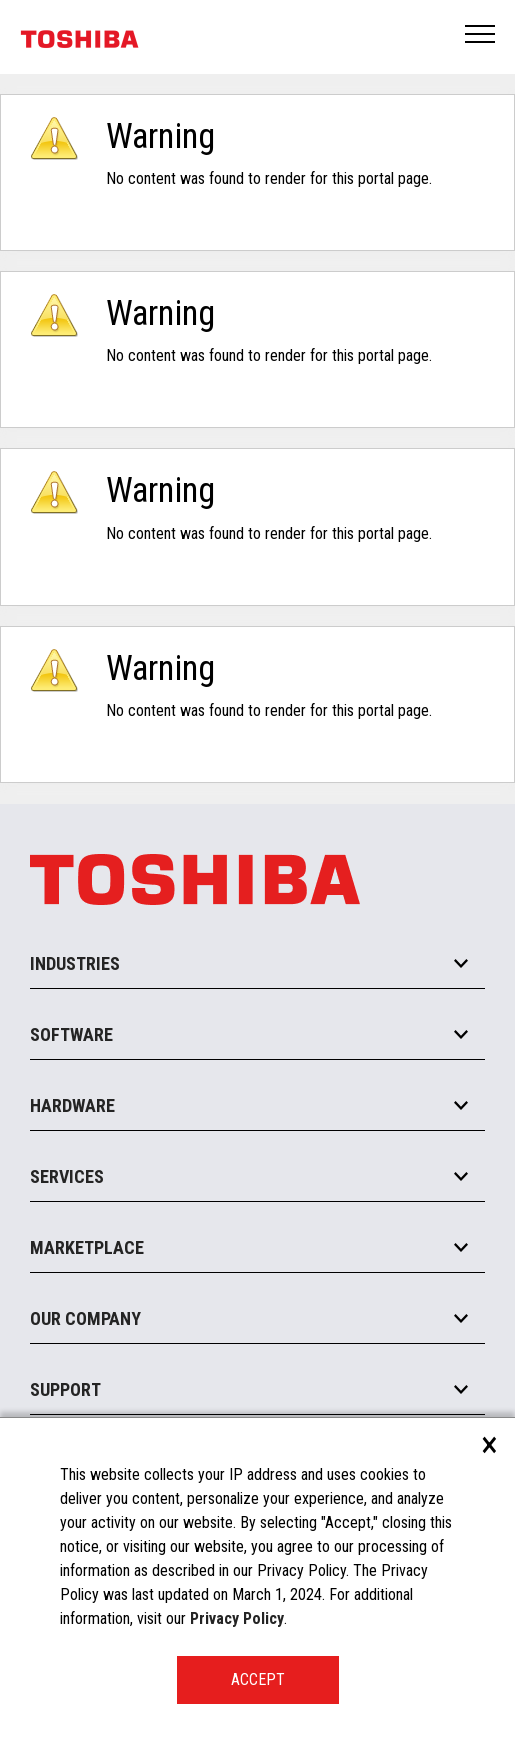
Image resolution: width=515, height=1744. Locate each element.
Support (65, 1389)
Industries (75, 963)
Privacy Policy (237, 1618)
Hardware (72, 1105)
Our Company (85, 1318)
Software (71, 1034)
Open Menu (481, 35)
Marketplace (87, 1247)
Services (67, 1176)
